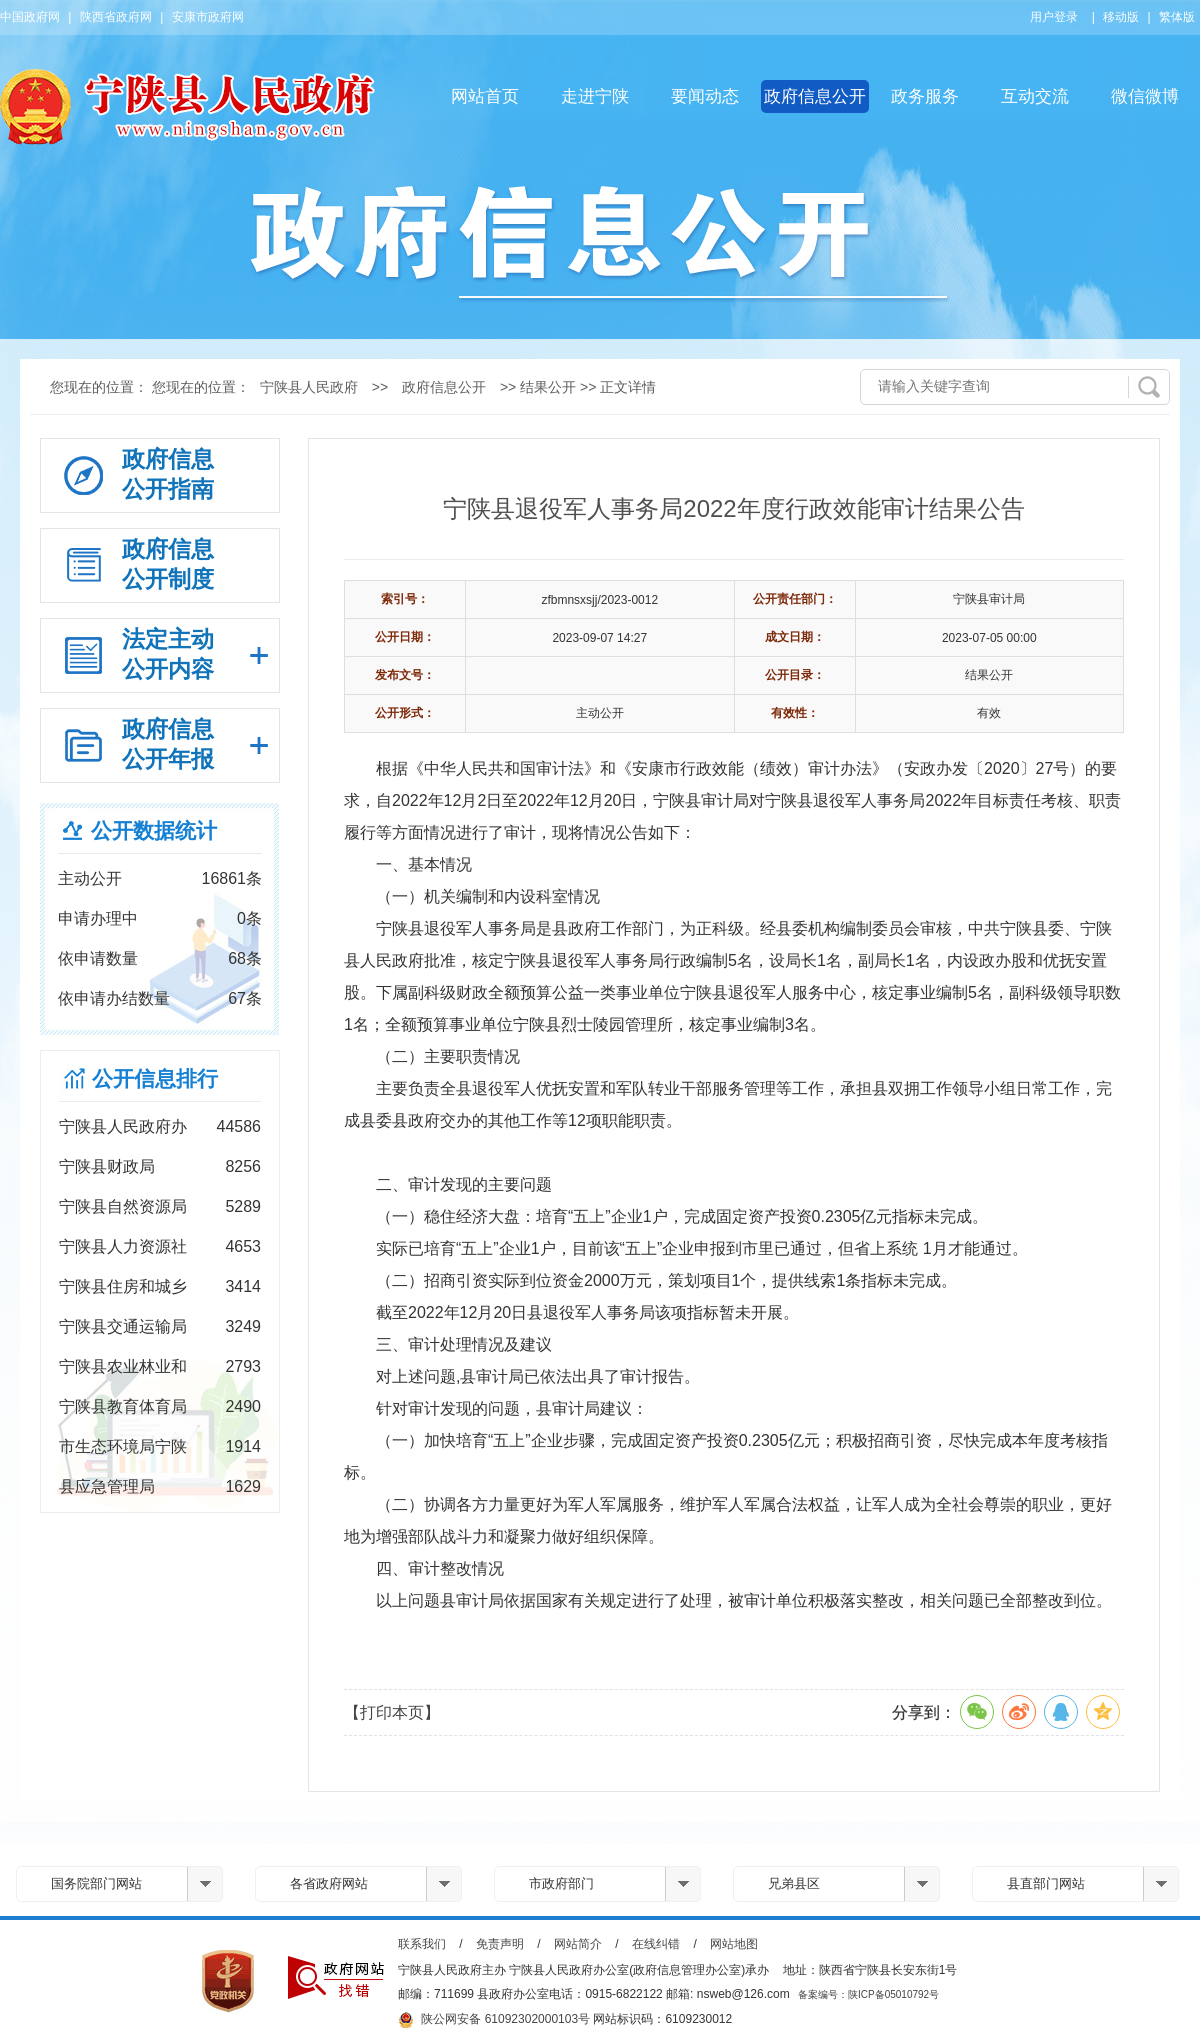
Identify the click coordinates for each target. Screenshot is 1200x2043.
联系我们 (422, 1944)
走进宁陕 (595, 96)
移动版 (1121, 17)
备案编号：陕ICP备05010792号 (868, 1994)
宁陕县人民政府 (309, 387)
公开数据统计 (154, 830)
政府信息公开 (815, 96)
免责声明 (500, 1944)
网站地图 (734, 1944)
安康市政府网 (208, 17)
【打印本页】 (392, 1712)
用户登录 (1054, 17)
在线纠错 (656, 1944)
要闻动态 (705, 96)
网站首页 (485, 96)
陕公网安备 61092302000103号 (494, 2020)
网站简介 (578, 1944)
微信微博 (1145, 96)
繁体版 (1177, 17)
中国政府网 (30, 17)
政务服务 (925, 96)
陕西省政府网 (116, 17)
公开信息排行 (155, 1078)
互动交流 (1035, 96)
